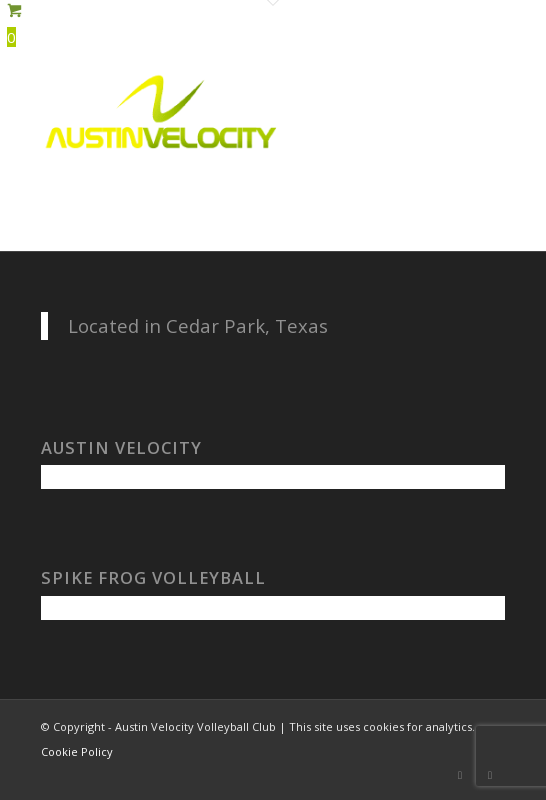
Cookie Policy (77, 751)
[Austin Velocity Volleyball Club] (226, 110)
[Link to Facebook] (460, 775)
